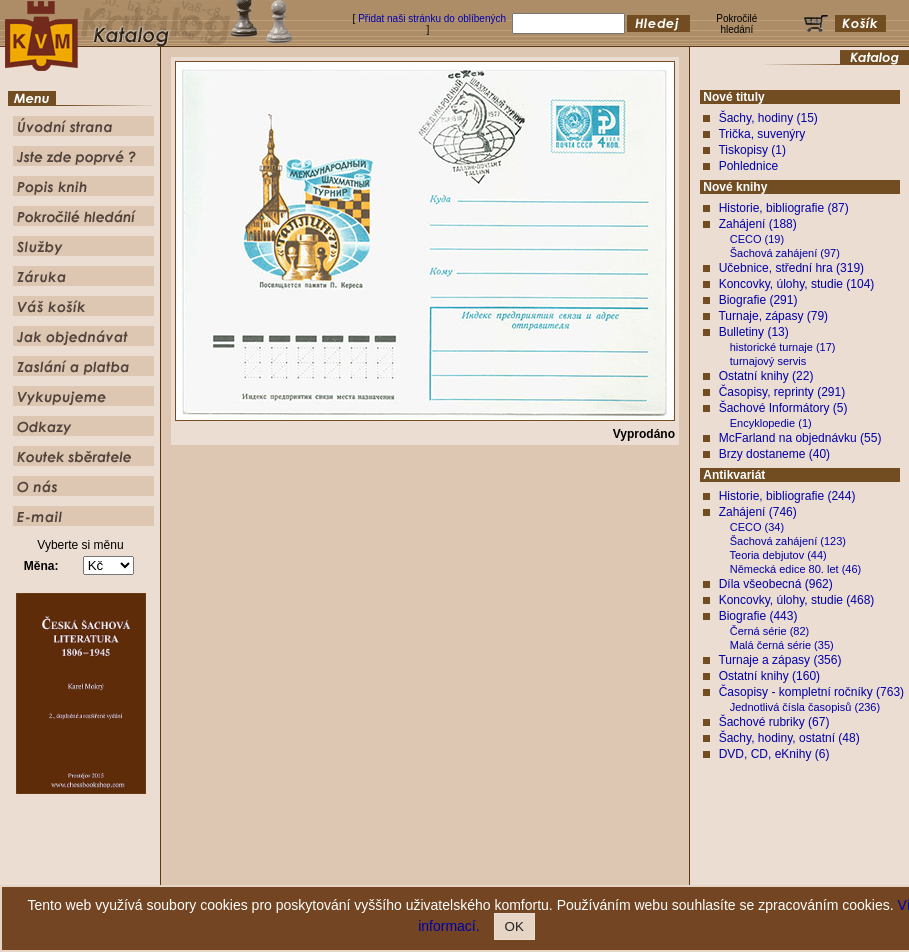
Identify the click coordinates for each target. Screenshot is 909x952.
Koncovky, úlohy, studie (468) (797, 600)
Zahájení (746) (758, 512)
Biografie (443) (758, 616)
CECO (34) (757, 527)
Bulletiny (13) (754, 332)
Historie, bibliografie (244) (787, 496)
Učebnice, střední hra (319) (791, 268)
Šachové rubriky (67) (774, 722)
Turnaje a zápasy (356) (779, 660)
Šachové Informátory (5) (783, 408)
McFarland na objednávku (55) (800, 438)
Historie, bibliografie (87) (784, 208)
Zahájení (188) (758, 224)
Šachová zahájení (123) (788, 541)
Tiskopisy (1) (752, 150)
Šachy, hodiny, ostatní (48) (789, 738)
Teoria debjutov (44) (778, 555)
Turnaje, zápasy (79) (773, 316)
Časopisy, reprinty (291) (782, 392)
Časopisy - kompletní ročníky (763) (811, 692)
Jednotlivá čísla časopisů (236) (805, 707)
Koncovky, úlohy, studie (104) (797, 284)
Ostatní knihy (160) (769, 676)
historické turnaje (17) (783, 347)
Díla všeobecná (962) (776, 584)
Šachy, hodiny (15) (768, 118)
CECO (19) (757, 239)
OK (514, 926)
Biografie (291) (758, 300)
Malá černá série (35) (782, 645)
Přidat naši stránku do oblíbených (432, 18)
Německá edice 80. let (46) (795, 569)
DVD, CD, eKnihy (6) (774, 754)
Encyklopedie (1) (771, 423)
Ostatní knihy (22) (766, 376)
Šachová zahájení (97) (785, 253)
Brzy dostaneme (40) (774, 454)
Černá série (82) (769, 631)
